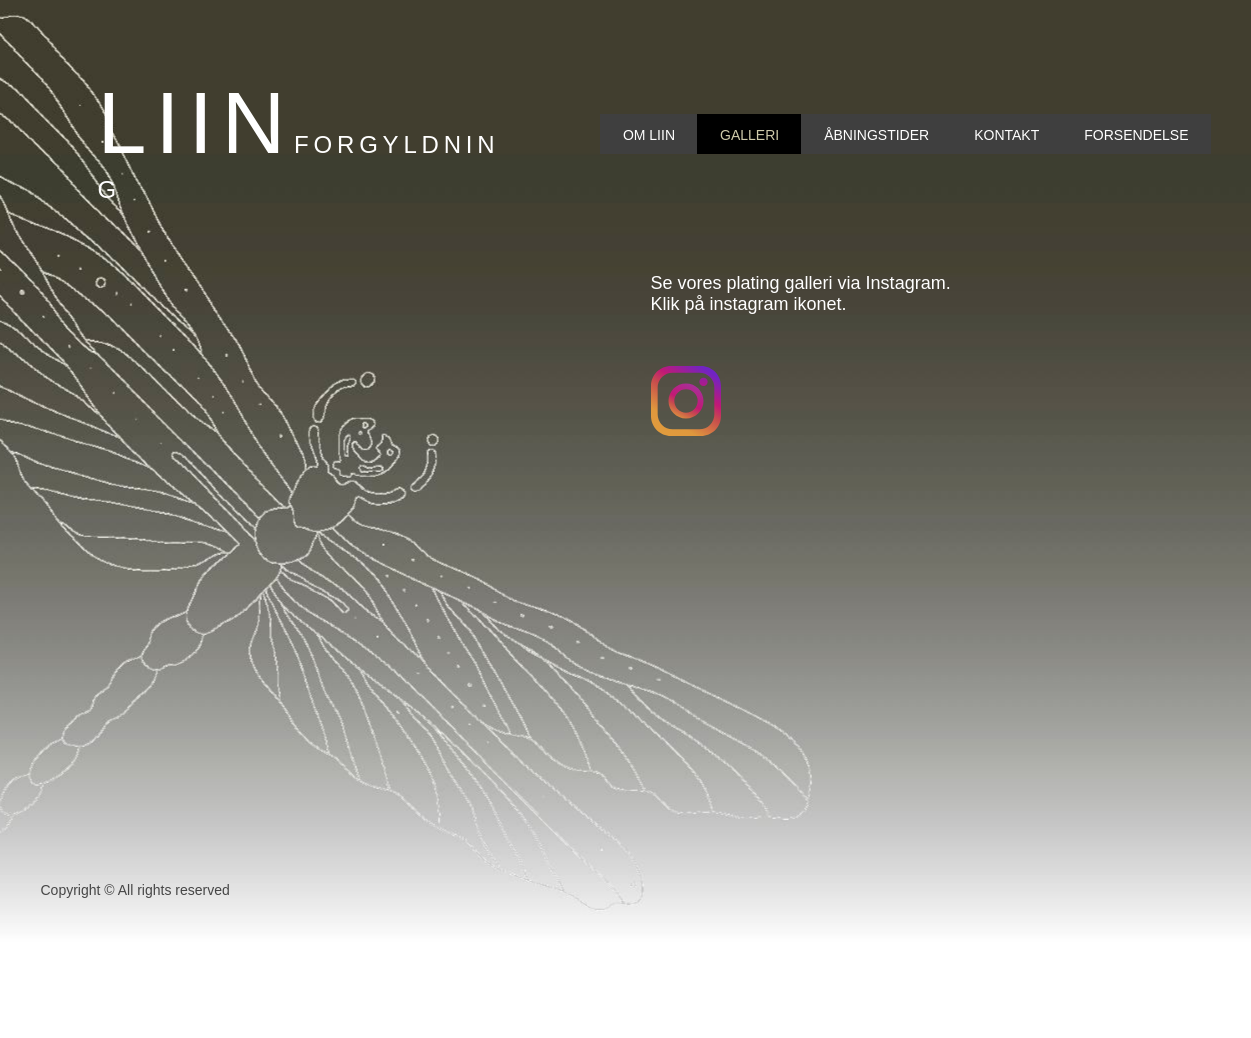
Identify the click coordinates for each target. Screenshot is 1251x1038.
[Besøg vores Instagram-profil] (686, 401)
